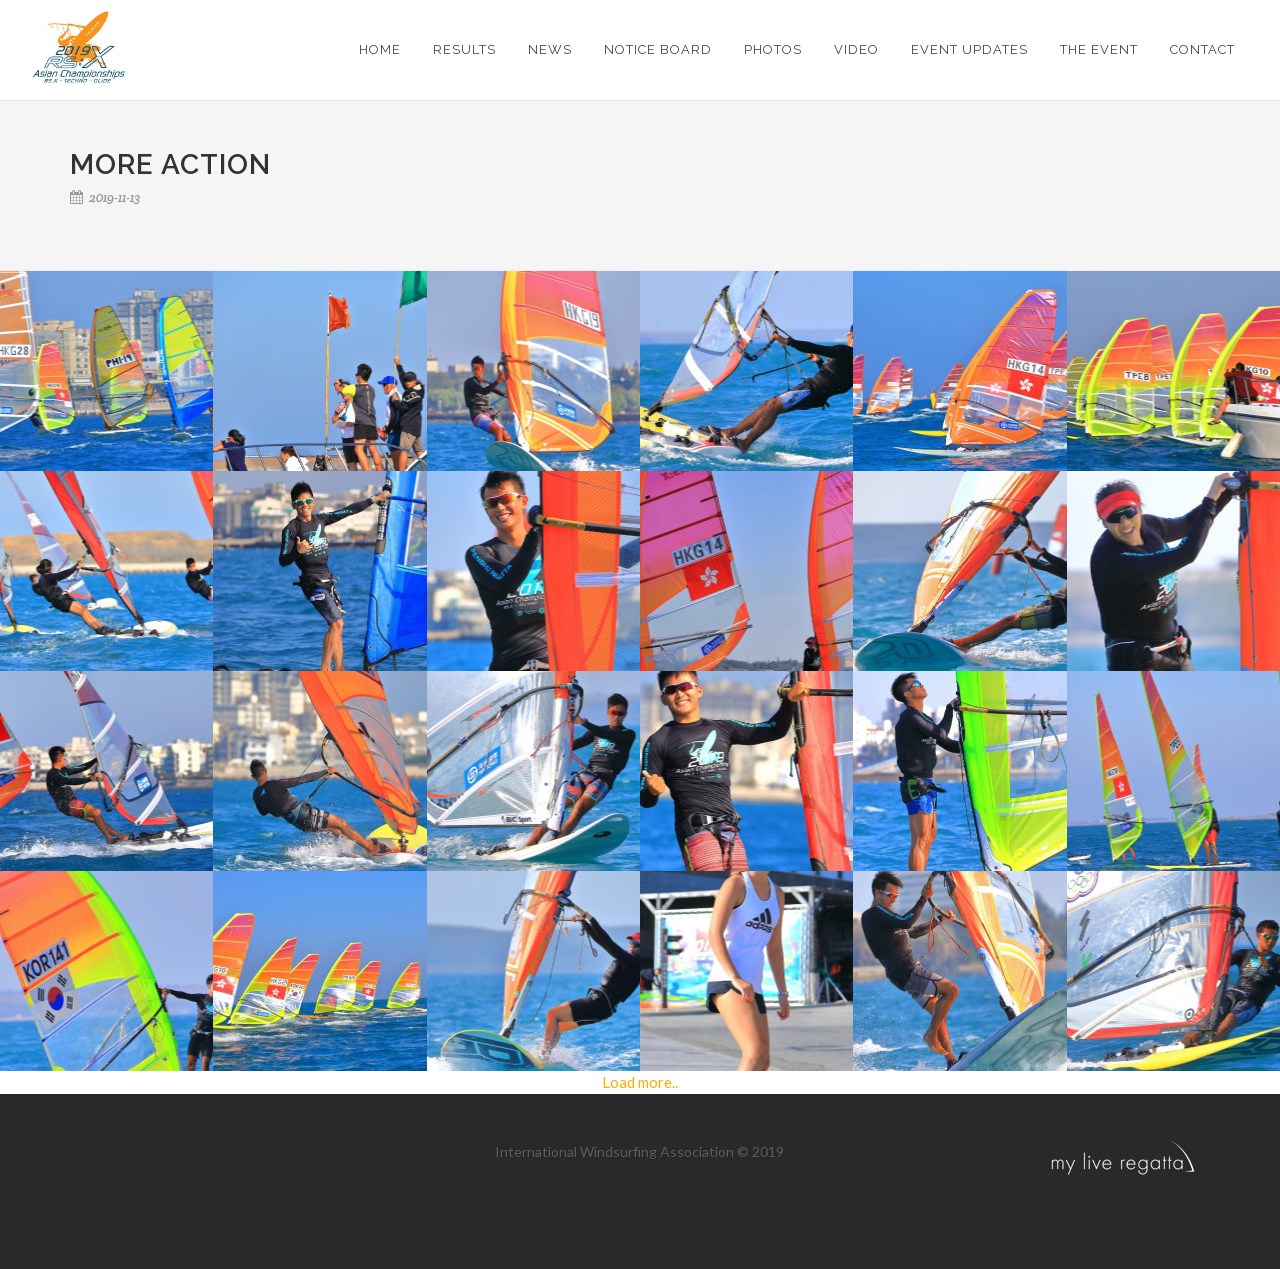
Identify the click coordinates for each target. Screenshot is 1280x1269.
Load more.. (640, 1082)
